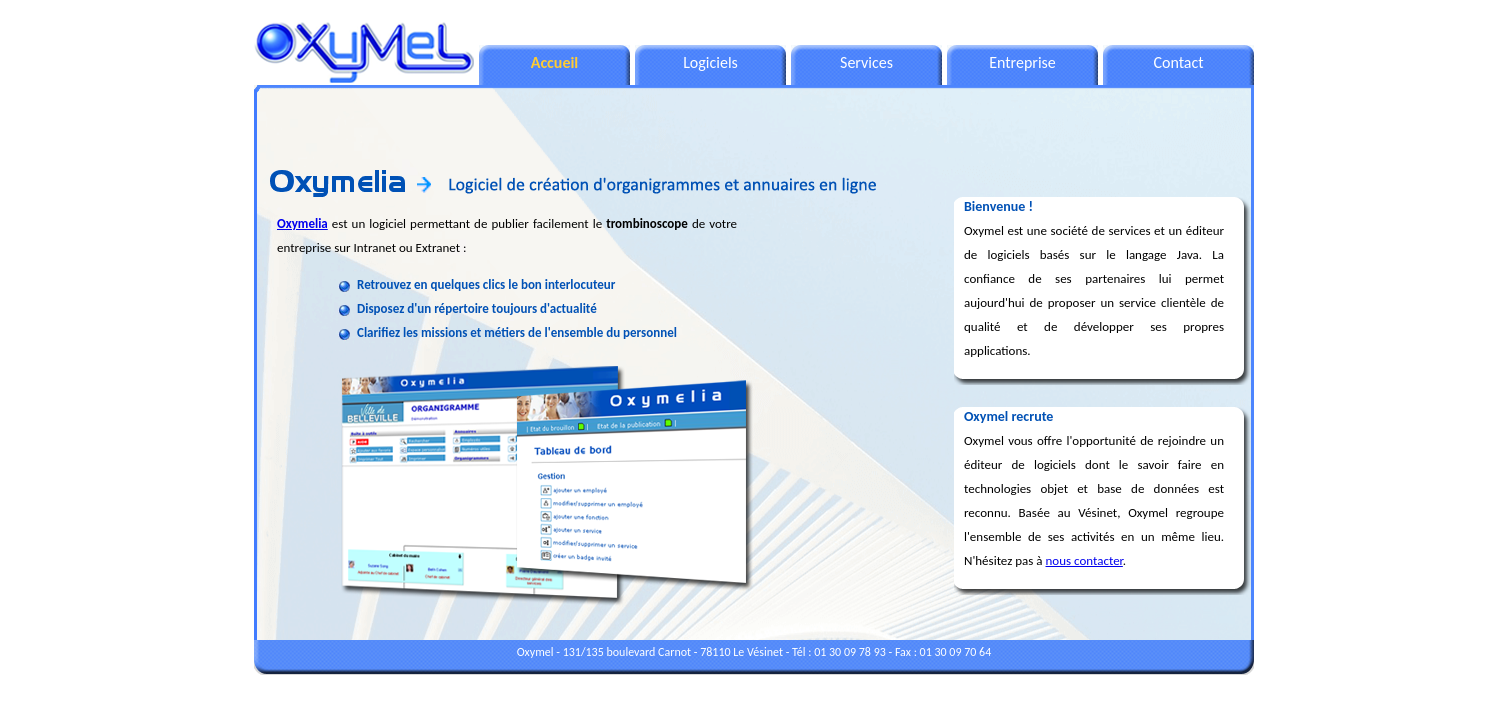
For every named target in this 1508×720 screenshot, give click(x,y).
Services (866, 62)
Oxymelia (302, 223)
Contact (1178, 62)
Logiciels (710, 62)
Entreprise (1022, 62)
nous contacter (1084, 560)
